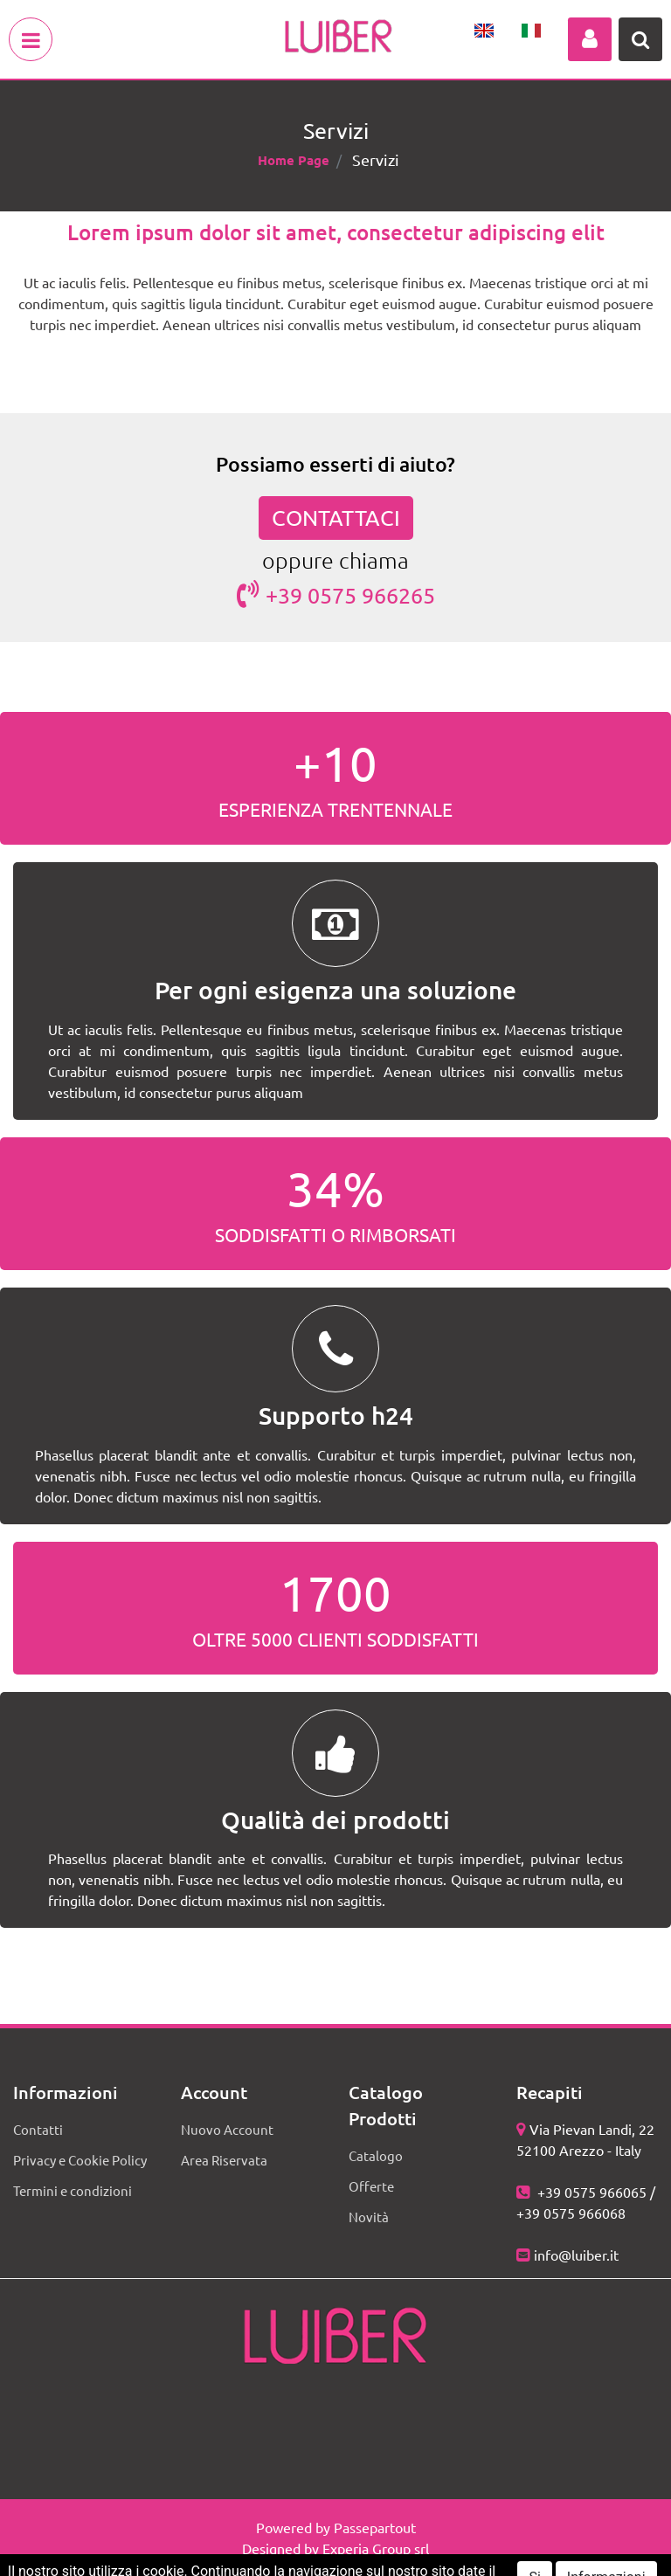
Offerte (371, 2186)
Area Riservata (224, 2159)
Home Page (293, 160)
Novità (369, 2216)
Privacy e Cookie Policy (80, 2159)
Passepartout (375, 2527)
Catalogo (376, 2155)
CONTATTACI (336, 517)
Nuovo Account (227, 2129)
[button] (590, 39)
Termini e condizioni (72, 2190)
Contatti (38, 2129)
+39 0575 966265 (336, 594)
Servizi (375, 159)
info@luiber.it (576, 2254)
